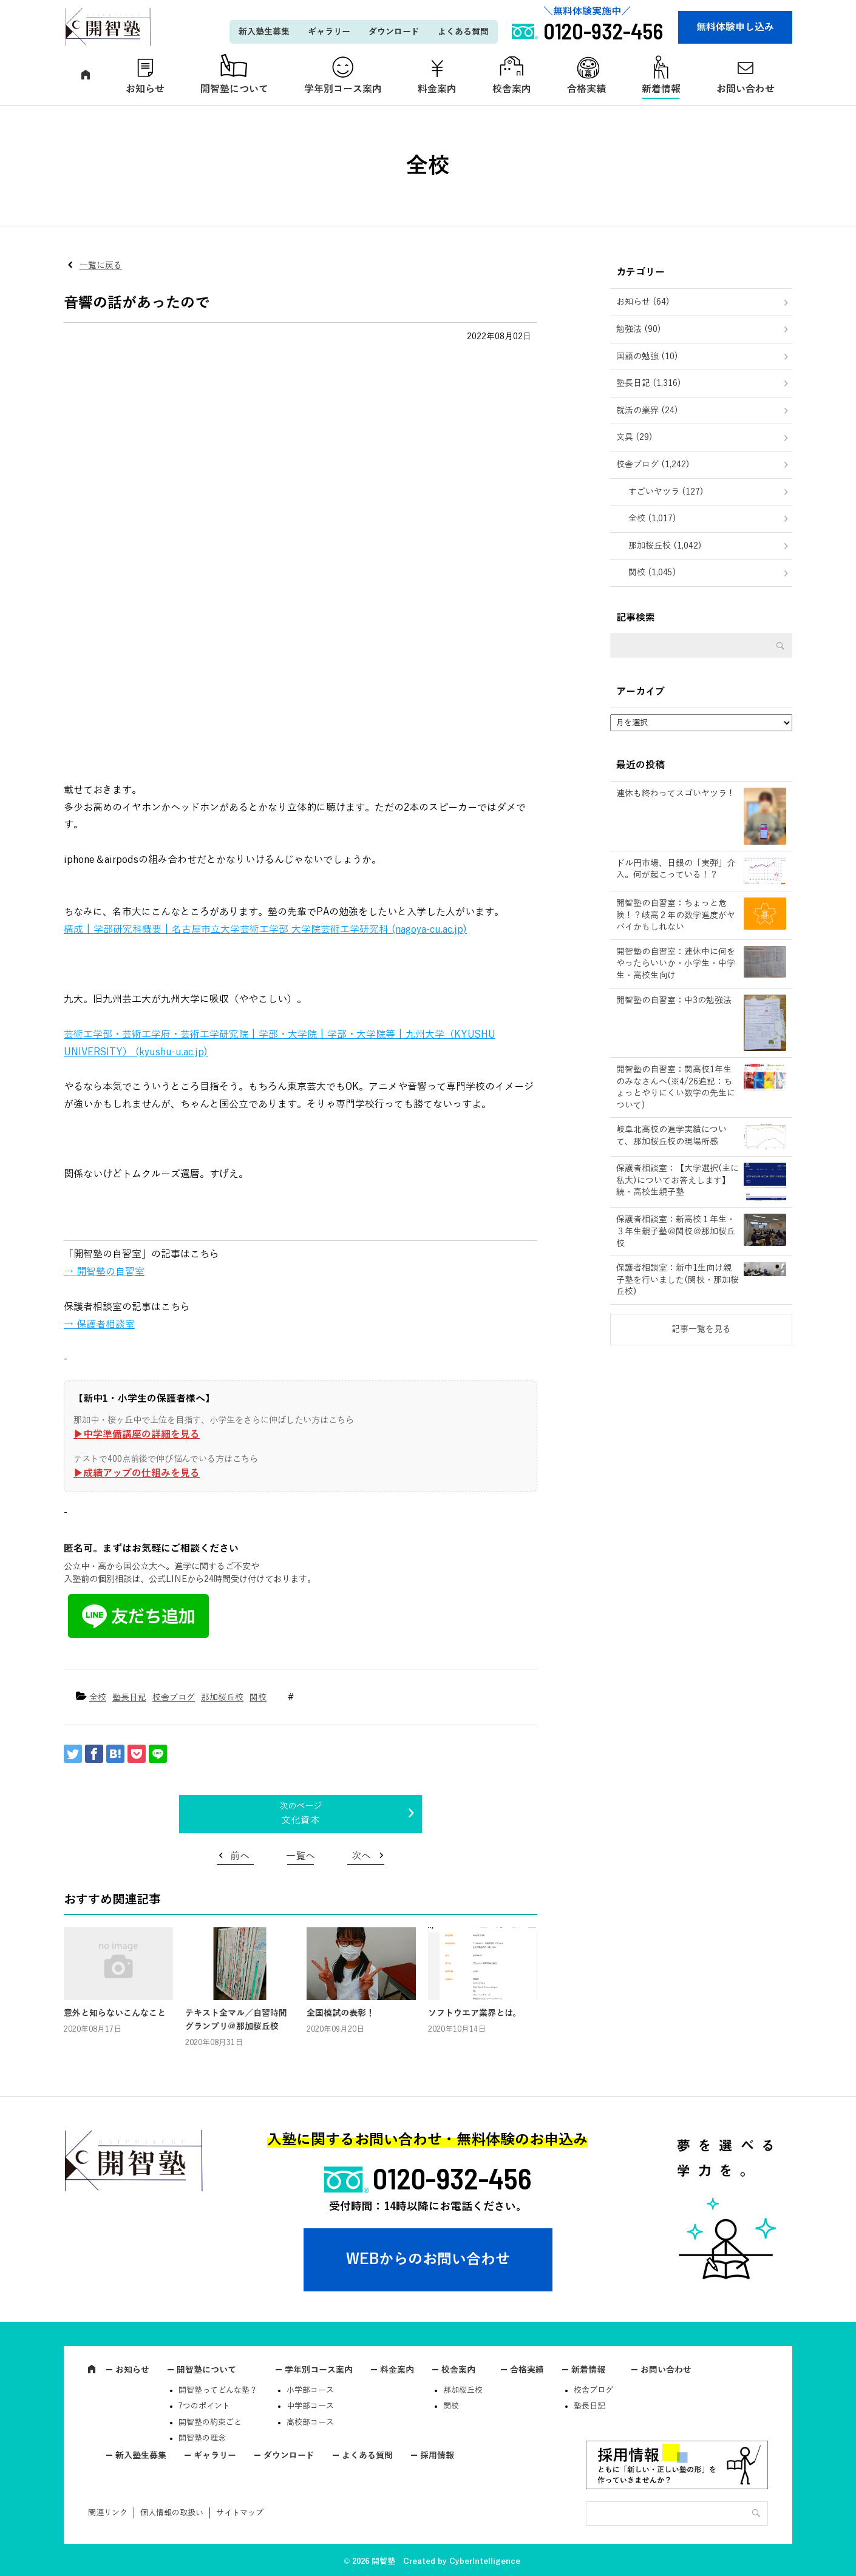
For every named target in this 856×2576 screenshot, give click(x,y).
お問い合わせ (745, 89)
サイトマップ (239, 2513)
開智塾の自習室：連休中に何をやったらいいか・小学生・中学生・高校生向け (675, 963)
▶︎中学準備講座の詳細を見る (136, 1434)
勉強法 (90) (638, 329)
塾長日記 (129, 1697)
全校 (97, 1697)
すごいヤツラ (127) (666, 491)
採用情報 (437, 2455)
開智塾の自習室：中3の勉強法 (674, 1000)
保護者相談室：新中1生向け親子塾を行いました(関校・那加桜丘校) (677, 1279)
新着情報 (661, 89)
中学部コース (310, 2406)
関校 (258, 1697)
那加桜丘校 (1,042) (665, 545)
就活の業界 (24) (647, 410)
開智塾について (234, 89)
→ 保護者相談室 (99, 1324)
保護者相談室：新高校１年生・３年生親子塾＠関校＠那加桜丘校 (675, 1231)
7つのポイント (204, 2406)
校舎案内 (511, 89)
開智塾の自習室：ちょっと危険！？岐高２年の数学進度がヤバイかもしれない (675, 915)
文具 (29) (634, 437)
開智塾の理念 (202, 2438)
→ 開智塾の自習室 (104, 1271)
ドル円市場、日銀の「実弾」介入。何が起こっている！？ (675, 869)
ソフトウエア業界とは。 (474, 2013)
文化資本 (300, 1820)
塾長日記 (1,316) (648, 383)
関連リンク (107, 2513)
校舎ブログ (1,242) (653, 464)
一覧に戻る (101, 265)
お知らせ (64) (643, 301)
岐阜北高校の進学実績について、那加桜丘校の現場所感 (671, 1135)
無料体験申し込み (735, 27)
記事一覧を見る (701, 1329)
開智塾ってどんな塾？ (217, 2390)
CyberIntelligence (484, 2561)
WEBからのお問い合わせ (428, 2259)
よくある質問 (463, 31)
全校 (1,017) (652, 518)
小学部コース (310, 2390)
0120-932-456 (452, 2178)
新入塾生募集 (264, 31)
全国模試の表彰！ (341, 2013)
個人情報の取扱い (171, 2513)
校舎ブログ (173, 1697)
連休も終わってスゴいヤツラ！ (675, 793)
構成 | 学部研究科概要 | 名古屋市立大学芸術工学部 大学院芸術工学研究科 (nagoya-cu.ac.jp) (265, 929)
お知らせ (145, 89)
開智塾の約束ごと (210, 2422)
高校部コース (310, 2422)
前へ (240, 1856)
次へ (361, 1856)
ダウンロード (394, 31)
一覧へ (300, 1856)
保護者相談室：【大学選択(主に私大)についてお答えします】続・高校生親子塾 (677, 1180)
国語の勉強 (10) (647, 356)
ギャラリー (329, 31)
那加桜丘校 (222, 1697)
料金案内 (437, 89)
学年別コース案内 (343, 89)
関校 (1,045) (652, 572)
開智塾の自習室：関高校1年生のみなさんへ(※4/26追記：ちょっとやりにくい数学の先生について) (675, 1087)
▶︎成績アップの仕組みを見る (136, 1473)
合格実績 (586, 89)
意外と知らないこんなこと (115, 2013)
